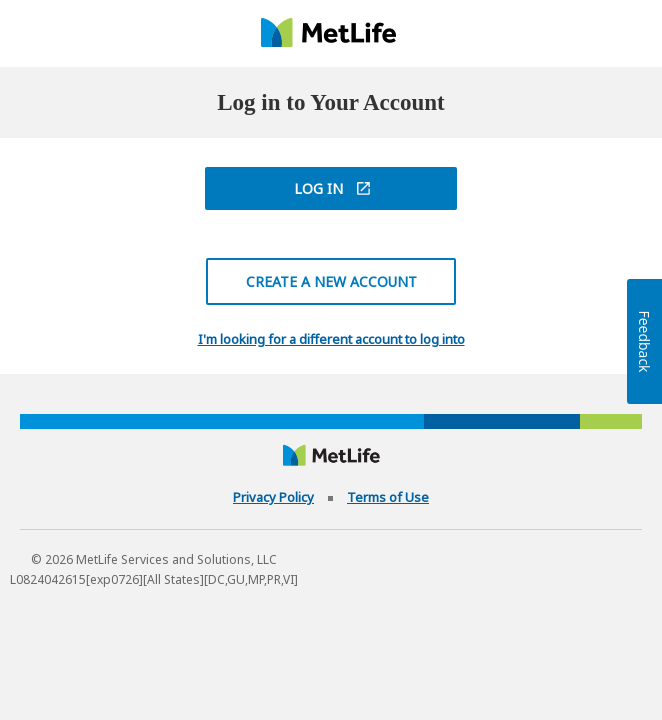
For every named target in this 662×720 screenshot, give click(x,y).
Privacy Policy (273, 497)
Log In (318, 188)
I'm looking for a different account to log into (331, 339)
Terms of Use (388, 497)
